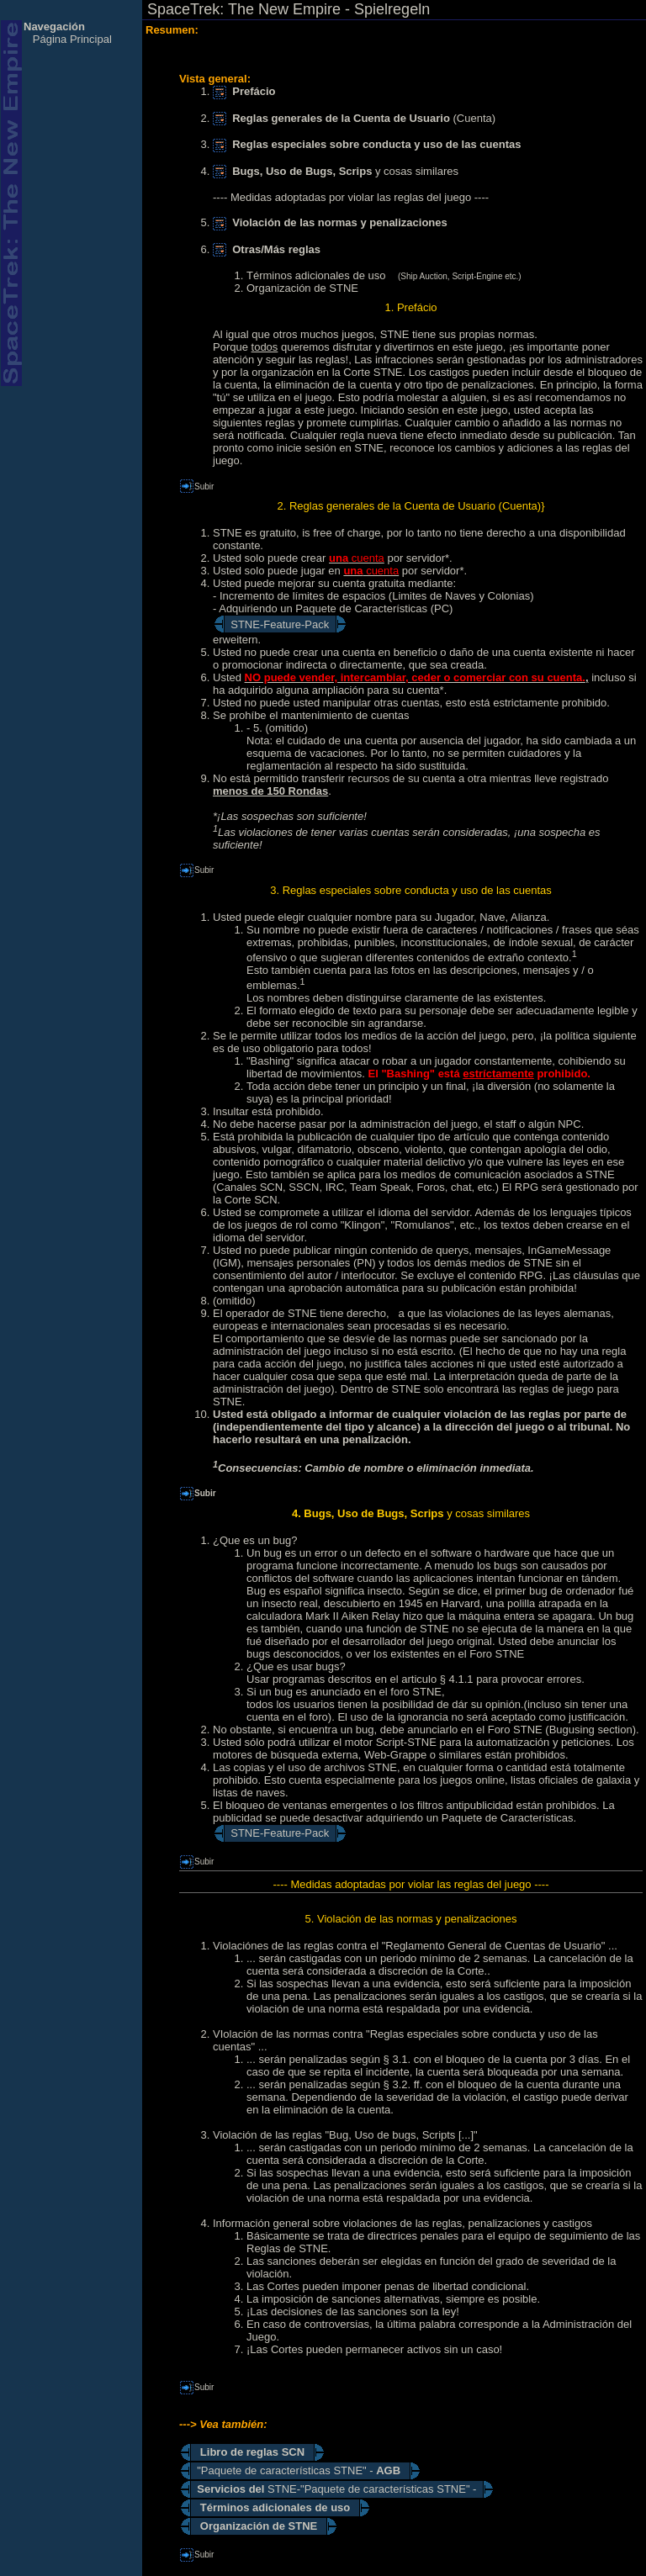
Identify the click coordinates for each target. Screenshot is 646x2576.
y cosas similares (335, 171)
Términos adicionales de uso (315, 275)
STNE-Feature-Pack (279, 624)
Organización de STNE (302, 288)
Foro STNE (496, 1654)
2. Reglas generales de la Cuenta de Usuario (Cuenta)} (411, 506)
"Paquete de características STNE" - (300, 2470)
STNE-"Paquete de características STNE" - (336, 2489)
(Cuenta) (354, 118)
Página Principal (72, 39)
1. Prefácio (410, 307)
